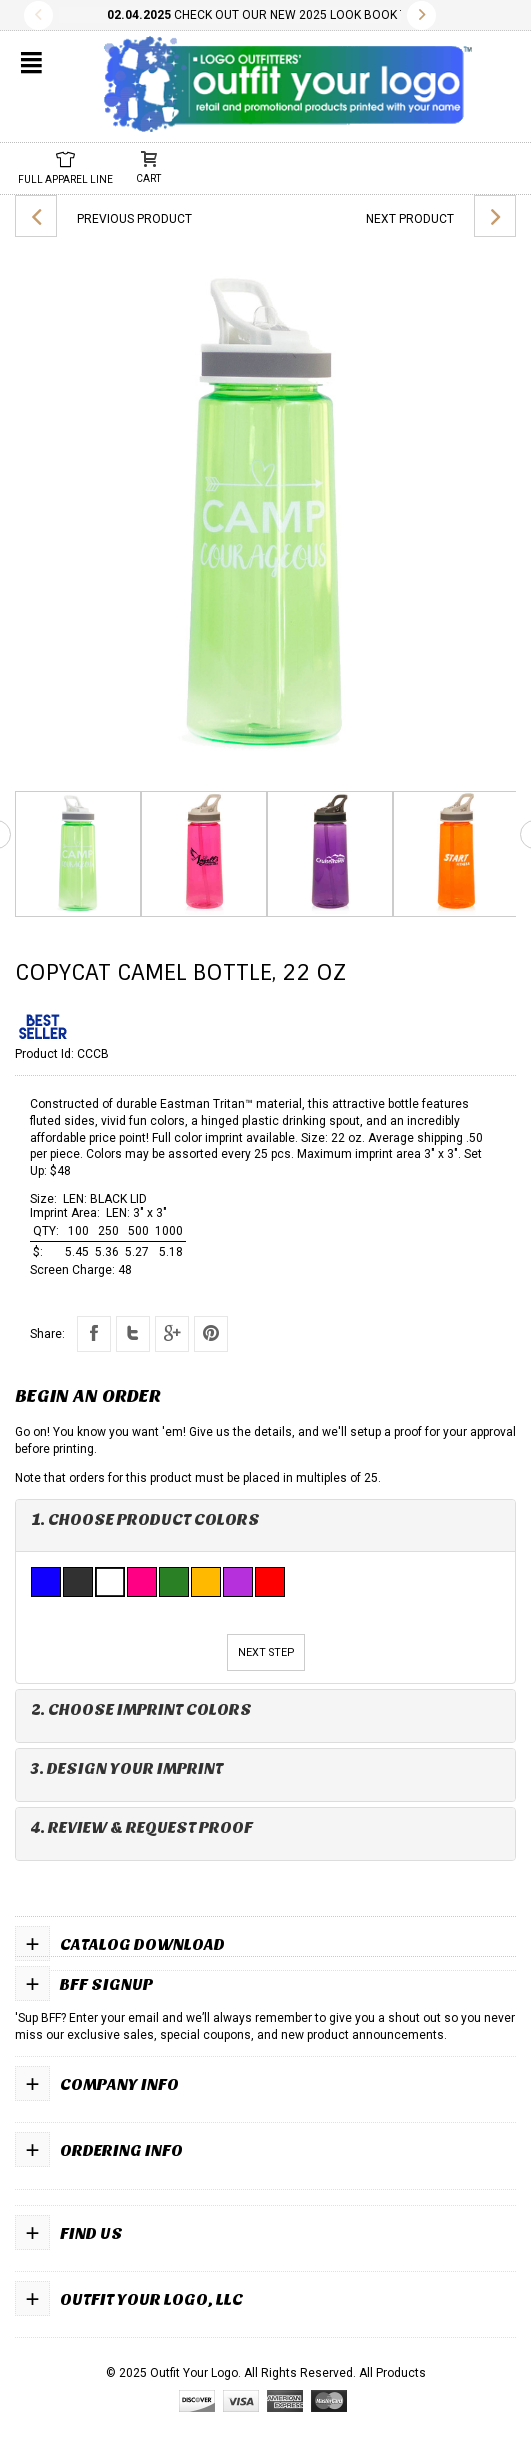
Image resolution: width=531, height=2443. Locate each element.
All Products (392, 2373)
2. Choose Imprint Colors (141, 1709)
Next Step (266, 1652)
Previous (38, 15)
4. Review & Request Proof (142, 1827)
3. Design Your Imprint (127, 1768)
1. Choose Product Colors (145, 1519)
